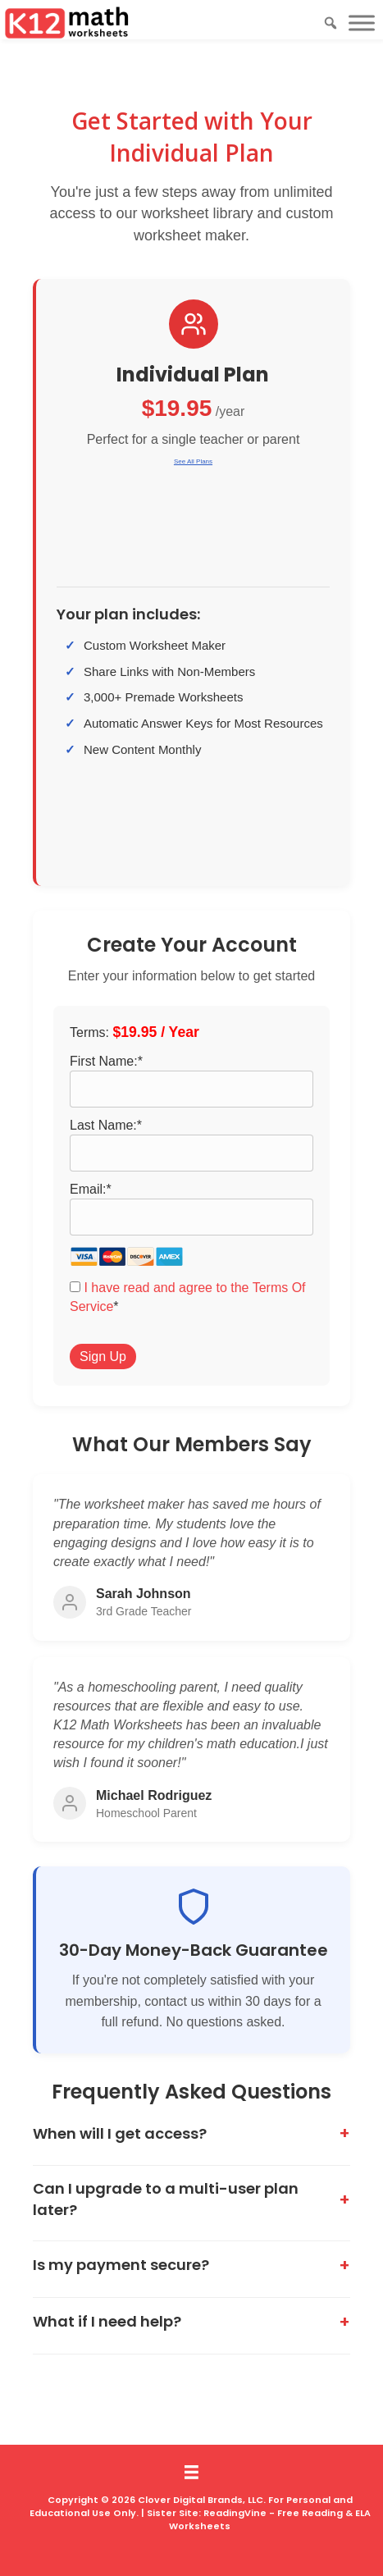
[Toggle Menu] (362, 22)
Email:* (91, 1189)
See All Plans (193, 461)
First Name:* (106, 1061)
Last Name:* (106, 1125)
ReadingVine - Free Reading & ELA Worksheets (270, 2519)
